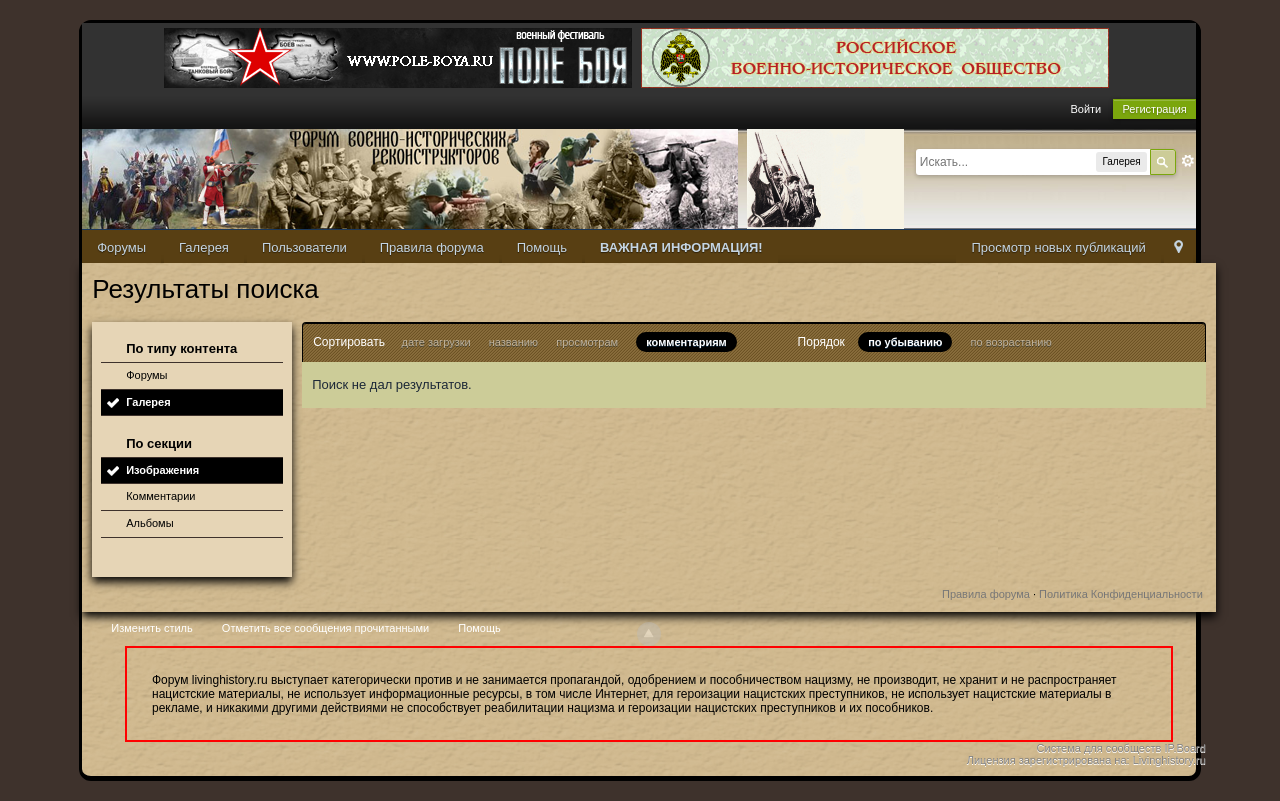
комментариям (686, 342)
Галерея (204, 247)
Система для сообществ (1099, 748)
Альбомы (149, 523)
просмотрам (587, 342)
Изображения (162, 470)
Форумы (121, 247)
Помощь (542, 247)
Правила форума (432, 247)
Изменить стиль (152, 628)
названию (513, 342)
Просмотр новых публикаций (1058, 247)
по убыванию (905, 342)
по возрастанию (1011, 342)
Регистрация (1154, 109)
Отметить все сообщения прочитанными (325, 628)
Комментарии (160, 496)
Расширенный (1188, 161)
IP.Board (1184, 748)
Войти (1085, 109)
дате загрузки (436, 342)
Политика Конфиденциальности (1121, 594)
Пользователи (304, 247)
